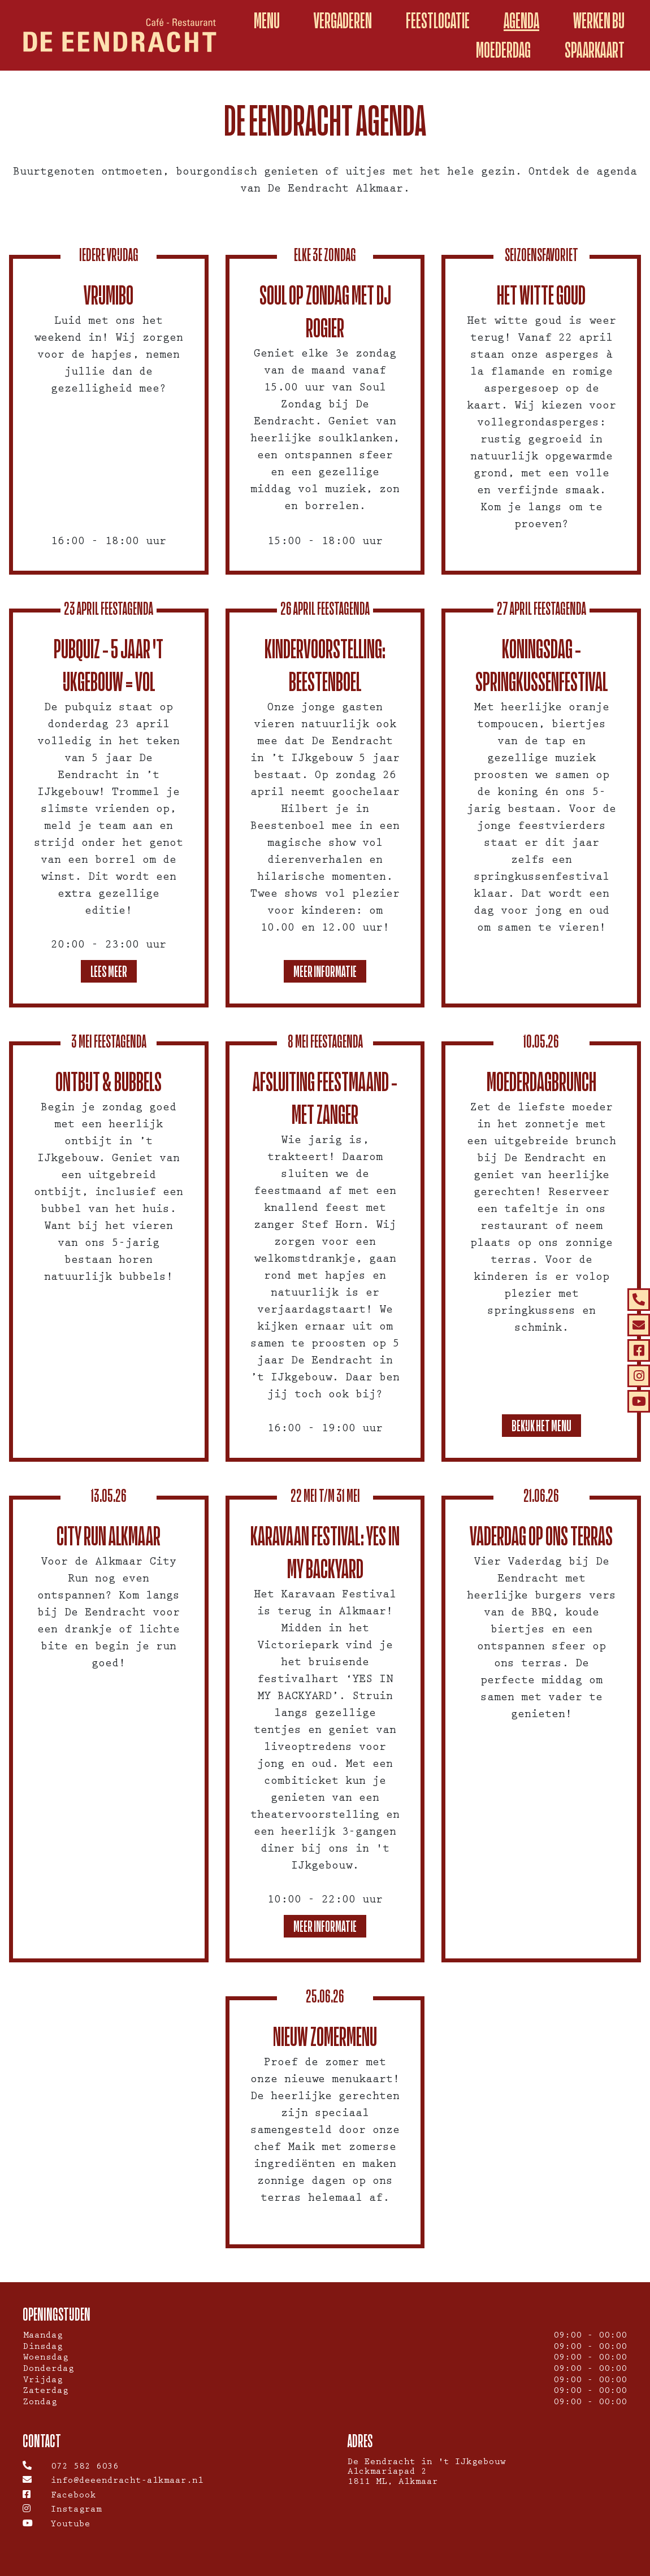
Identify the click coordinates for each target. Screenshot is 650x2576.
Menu (267, 21)
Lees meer (108, 971)
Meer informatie (325, 971)
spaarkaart (595, 50)
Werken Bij (599, 21)
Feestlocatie (438, 21)
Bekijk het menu (541, 1425)
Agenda (521, 21)
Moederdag (503, 50)
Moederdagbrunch (541, 1081)
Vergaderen (343, 21)
